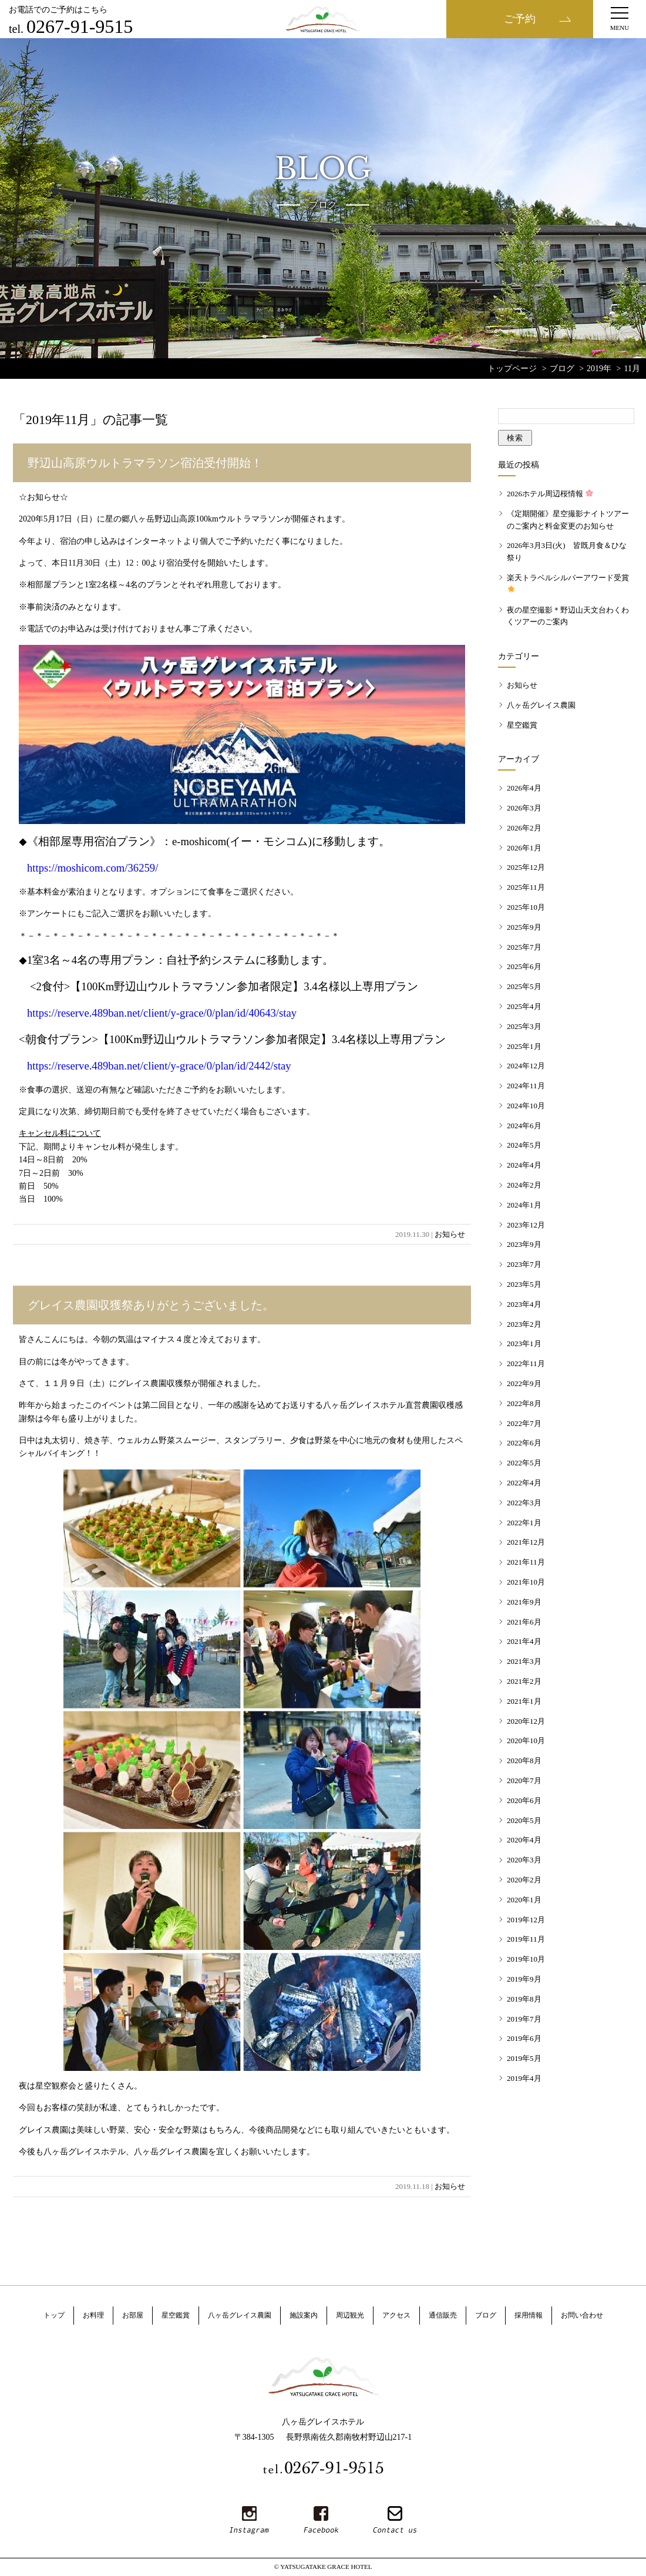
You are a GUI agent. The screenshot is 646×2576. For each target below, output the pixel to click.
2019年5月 (524, 2058)
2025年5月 (524, 986)
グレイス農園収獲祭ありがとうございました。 (151, 1305)
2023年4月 (524, 1304)
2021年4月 (524, 1641)
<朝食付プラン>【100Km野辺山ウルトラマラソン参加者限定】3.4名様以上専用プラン (232, 1039)
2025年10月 (526, 907)
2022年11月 (526, 1363)
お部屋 (132, 2315)
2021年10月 (526, 1582)
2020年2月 (524, 1879)
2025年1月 (524, 1046)
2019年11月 (526, 1939)
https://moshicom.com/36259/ (92, 868)
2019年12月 (526, 1919)
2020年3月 (524, 1859)
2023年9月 (524, 1244)
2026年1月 (524, 847)
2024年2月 (524, 1185)
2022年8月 (524, 1403)
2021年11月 (526, 1562)
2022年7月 (524, 1423)
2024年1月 (524, 1204)
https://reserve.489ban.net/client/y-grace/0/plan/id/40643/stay (162, 1013)
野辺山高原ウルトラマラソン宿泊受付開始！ (145, 462)
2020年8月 (524, 1760)
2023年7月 (524, 1264)
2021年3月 (524, 1661)
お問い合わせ (582, 2315)
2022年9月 (524, 1383)
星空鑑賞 (522, 725)
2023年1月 (524, 1343)
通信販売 (443, 2315)
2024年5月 (524, 1145)
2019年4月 (524, 2078)
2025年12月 (526, 867)
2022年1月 (524, 1522)
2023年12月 (526, 1224)
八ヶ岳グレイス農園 (541, 705)
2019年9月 (524, 1979)
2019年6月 (524, 2038)
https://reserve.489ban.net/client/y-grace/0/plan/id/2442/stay (159, 1066)
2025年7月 (524, 947)
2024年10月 (526, 1105)
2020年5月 (524, 1820)
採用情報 (528, 2315)
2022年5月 (524, 1462)
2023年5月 (524, 1284)
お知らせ (450, 1234)
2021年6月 (524, 1621)
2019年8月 (524, 1999)
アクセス (396, 2315)
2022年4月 (524, 1482)
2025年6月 (524, 966)
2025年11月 (526, 887)
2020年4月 (524, 1839)
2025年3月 (524, 1026)
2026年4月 (524, 787)
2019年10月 (526, 1959)
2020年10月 (526, 1740)
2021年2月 (524, 1681)
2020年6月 (524, 1800)
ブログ (485, 2315)
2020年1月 (524, 1899)
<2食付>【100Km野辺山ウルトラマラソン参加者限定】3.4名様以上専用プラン (224, 986)
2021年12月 (526, 1542)
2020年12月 (526, 1721)
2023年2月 (524, 1324)
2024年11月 (526, 1085)
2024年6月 (524, 1125)
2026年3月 (524, 807)
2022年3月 (524, 1502)
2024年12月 (526, 1065)
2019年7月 (524, 2019)
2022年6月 (524, 1442)
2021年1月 (524, 1701)
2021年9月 (524, 1602)
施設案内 (304, 2315)
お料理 (93, 2315)
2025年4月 (524, 1006)
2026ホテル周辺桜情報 (550, 493)
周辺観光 (350, 2315)
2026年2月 (524, 827)
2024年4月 (524, 1165)
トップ (54, 2315)
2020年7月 (524, 1780)
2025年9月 (524, 927)
